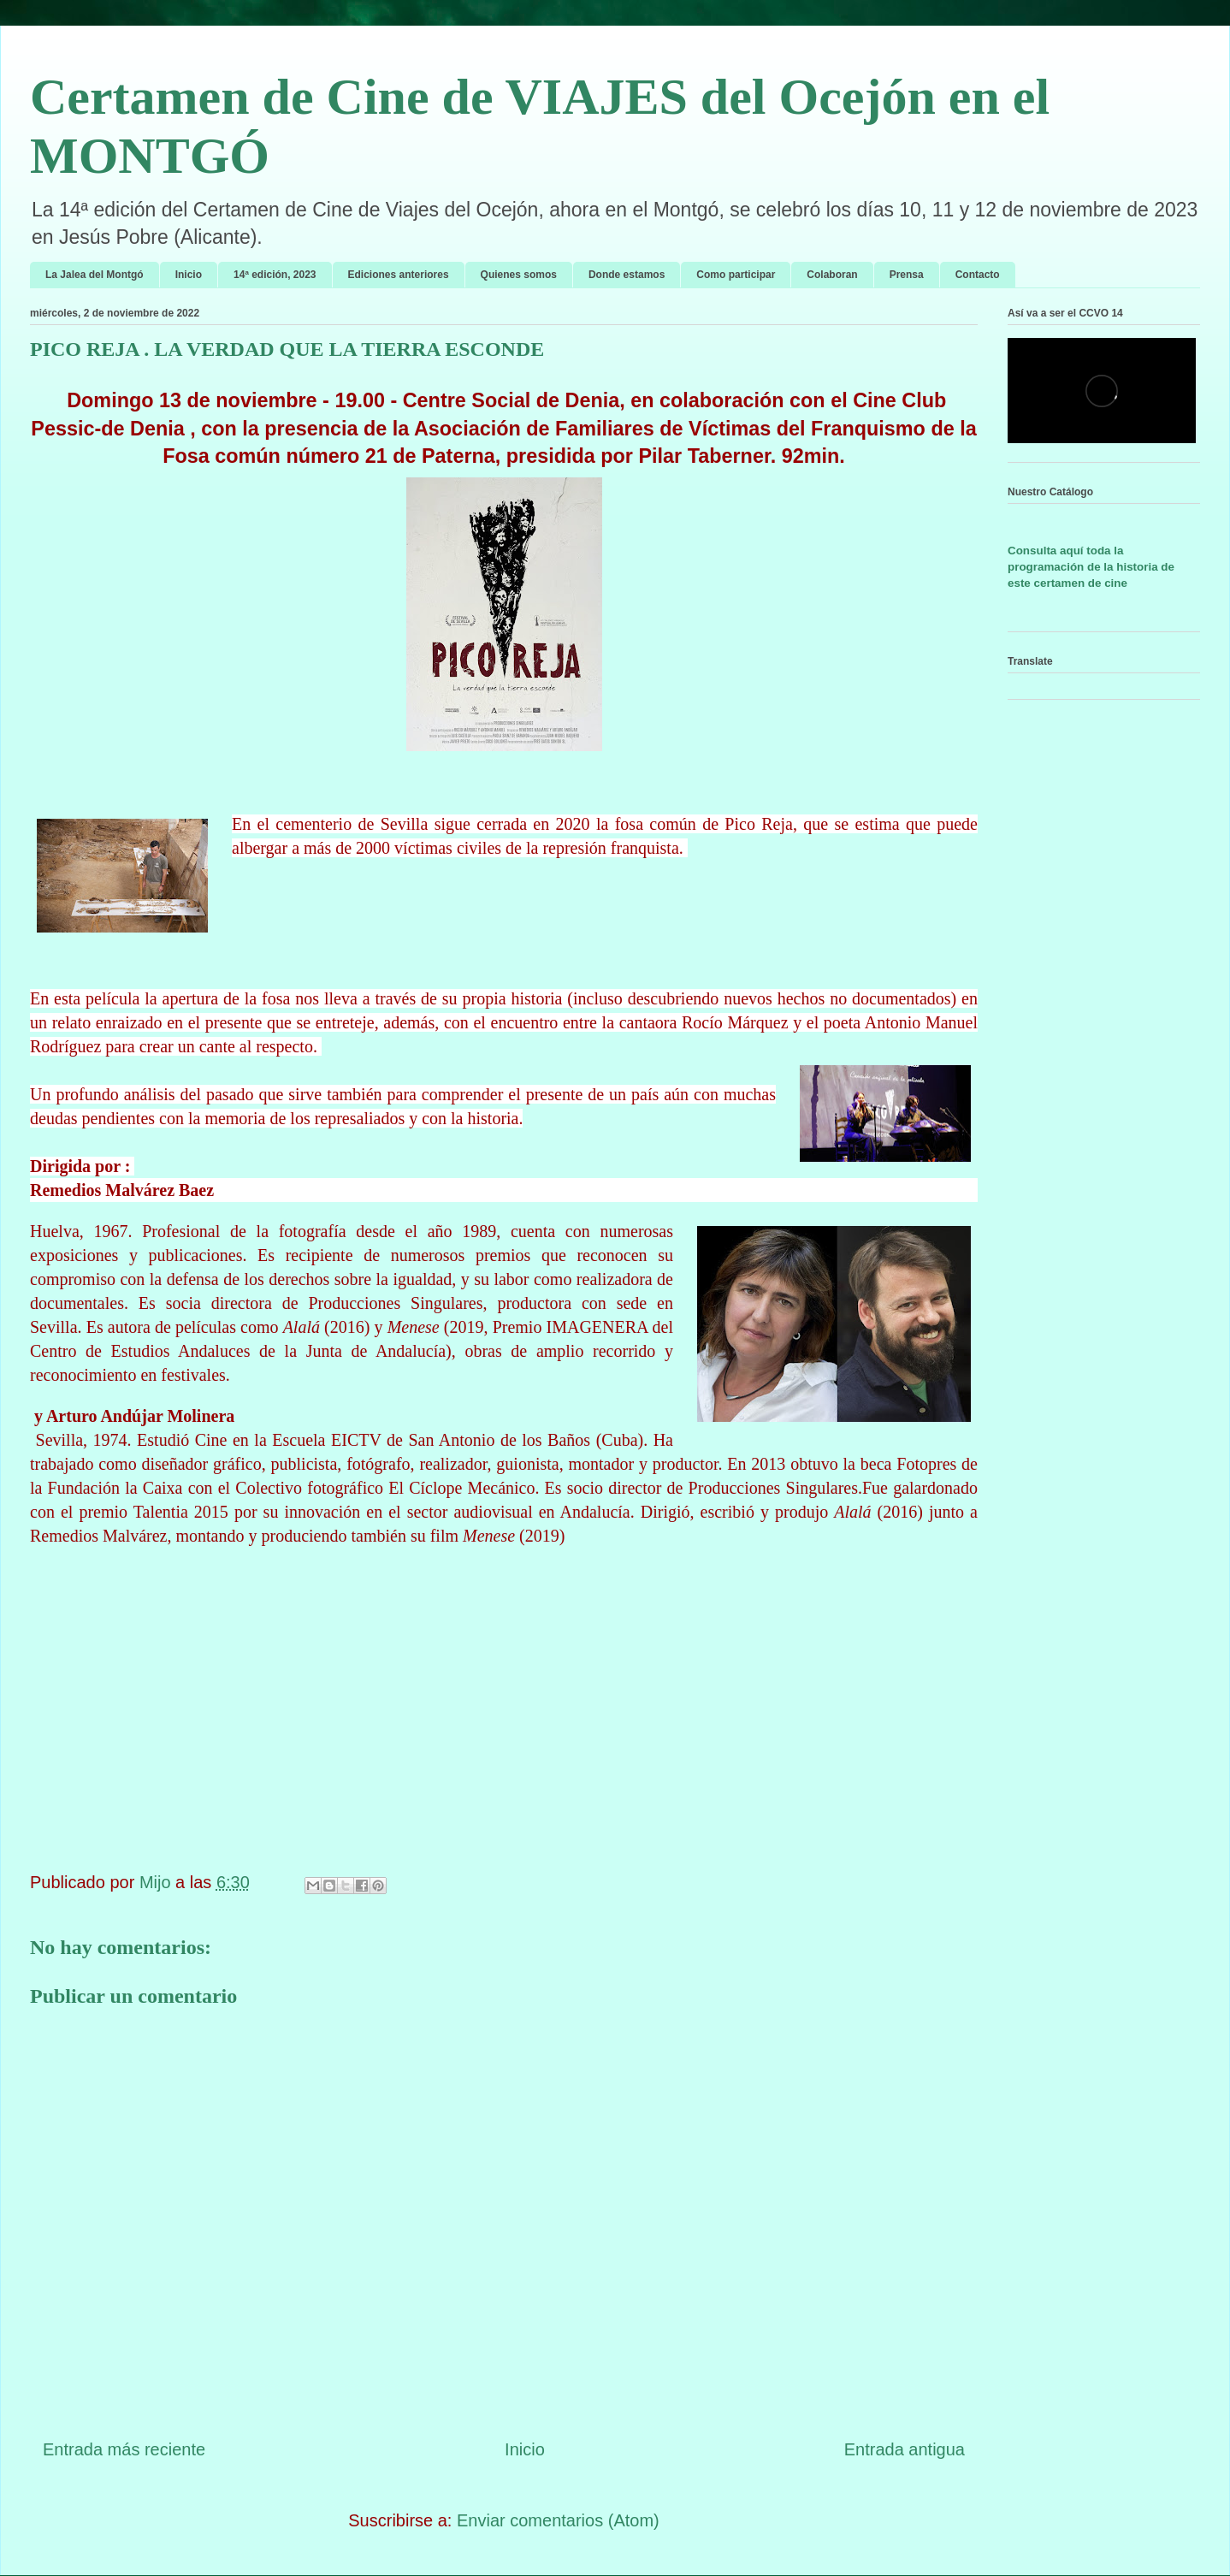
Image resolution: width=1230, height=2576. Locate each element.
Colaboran (832, 275)
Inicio (188, 275)
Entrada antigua (904, 2449)
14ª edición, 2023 (275, 275)
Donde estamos (626, 275)
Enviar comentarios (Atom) (558, 2520)
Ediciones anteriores (398, 275)
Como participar (735, 275)
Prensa (907, 275)
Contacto (977, 275)
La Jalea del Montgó (94, 275)
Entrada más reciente (124, 2449)
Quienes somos (519, 275)
